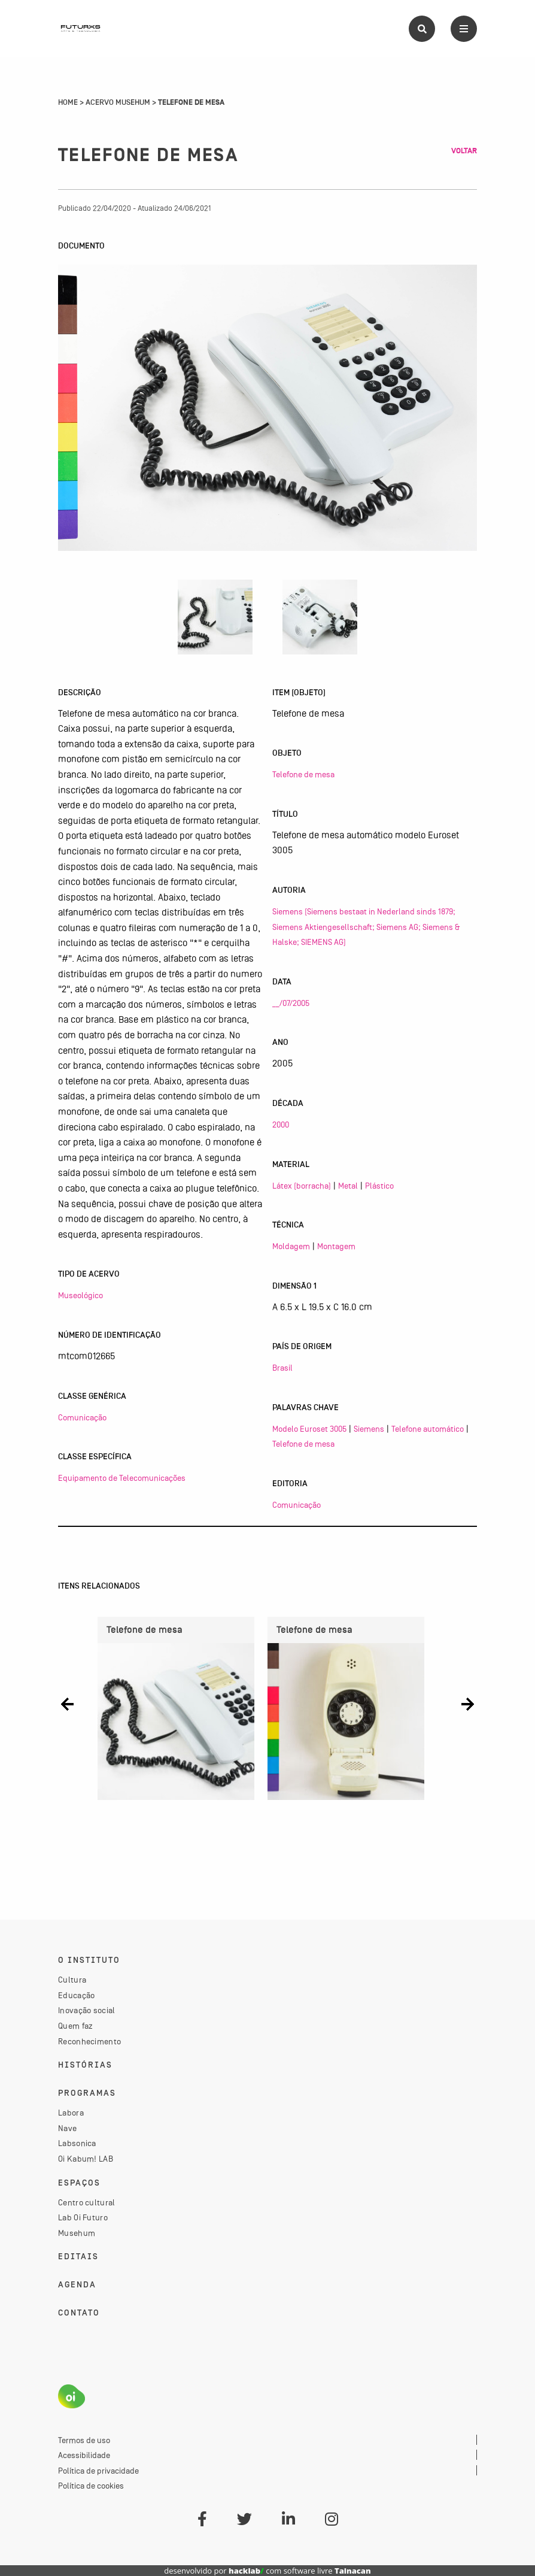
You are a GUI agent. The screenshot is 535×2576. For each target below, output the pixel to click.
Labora (71, 2112)
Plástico (379, 1185)
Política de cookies (91, 2485)
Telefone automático (427, 1429)
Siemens (369, 1429)
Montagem (336, 1246)
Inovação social (86, 2010)
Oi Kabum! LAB (85, 2158)
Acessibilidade (84, 2455)
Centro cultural (86, 2202)
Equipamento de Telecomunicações (122, 1478)
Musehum (76, 2233)
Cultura (72, 1979)
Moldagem (291, 1246)
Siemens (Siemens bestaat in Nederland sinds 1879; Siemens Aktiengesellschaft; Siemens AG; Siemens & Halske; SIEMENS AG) (366, 927)
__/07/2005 (290, 1003)
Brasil (282, 1367)
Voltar (464, 151)
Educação (76, 1995)
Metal (348, 1185)
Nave (67, 2128)
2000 (280, 1124)
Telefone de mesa (303, 774)
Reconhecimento (89, 2041)
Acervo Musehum (118, 102)
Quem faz (75, 2026)
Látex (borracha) (301, 1185)
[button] (67, 1704)
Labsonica (77, 2143)
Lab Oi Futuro (83, 2217)
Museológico (80, 1295)
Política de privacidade (98, 2470)
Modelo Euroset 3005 (309, 1429)
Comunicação (82, 1417)
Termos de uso (84, 2440)
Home (68, 102)
